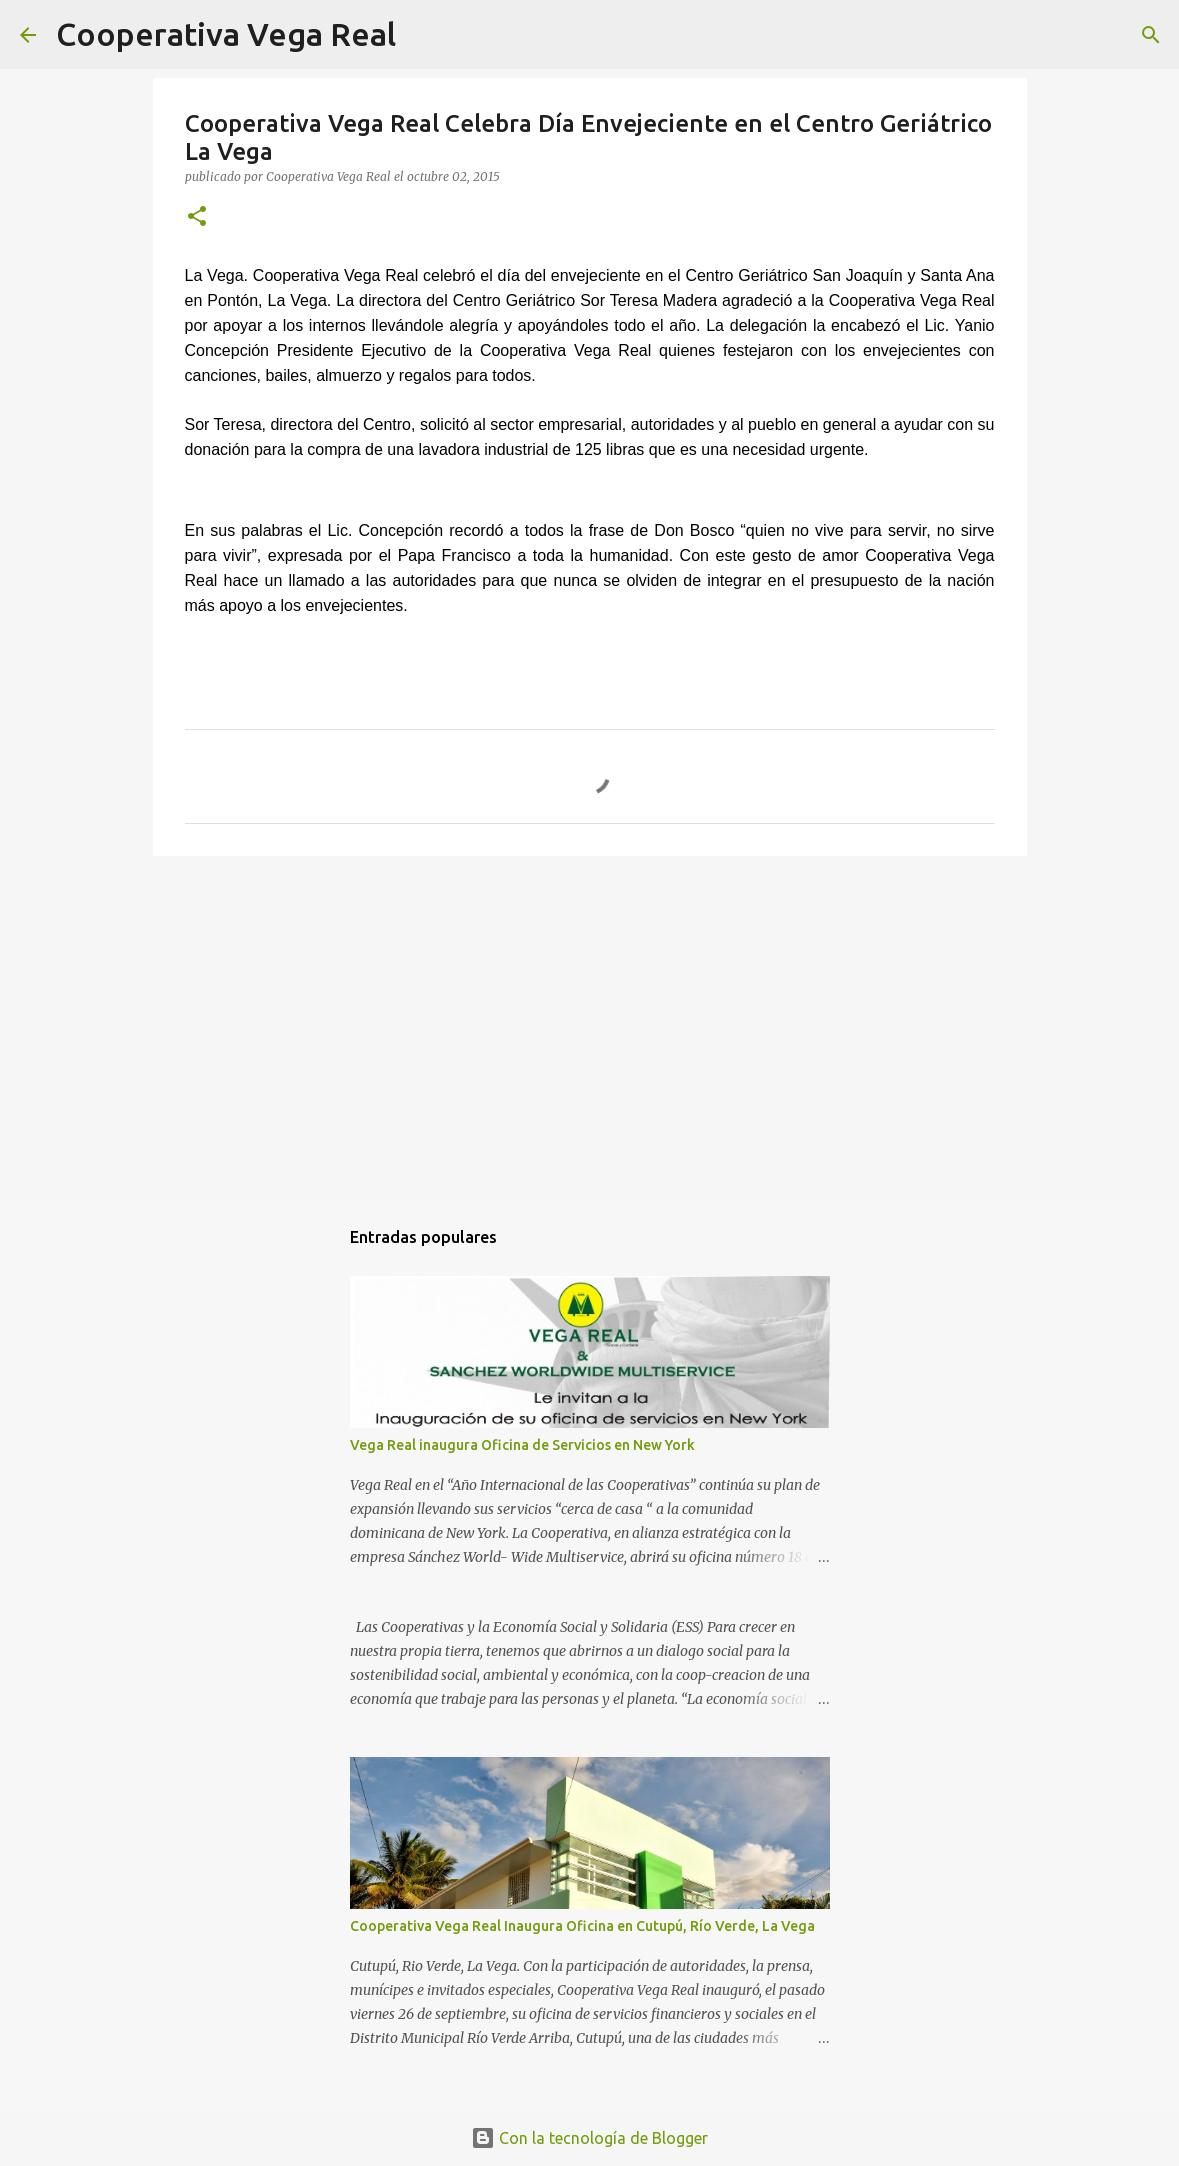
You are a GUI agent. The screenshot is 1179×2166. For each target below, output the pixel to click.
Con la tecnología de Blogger (589, 2138)
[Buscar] (424, 35)
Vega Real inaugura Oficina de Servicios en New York (522, 1445)
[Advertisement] (590, 1026)
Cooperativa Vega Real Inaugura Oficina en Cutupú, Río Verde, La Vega (582, 1926)
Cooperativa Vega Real (226, 34)
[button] (197, 217)
